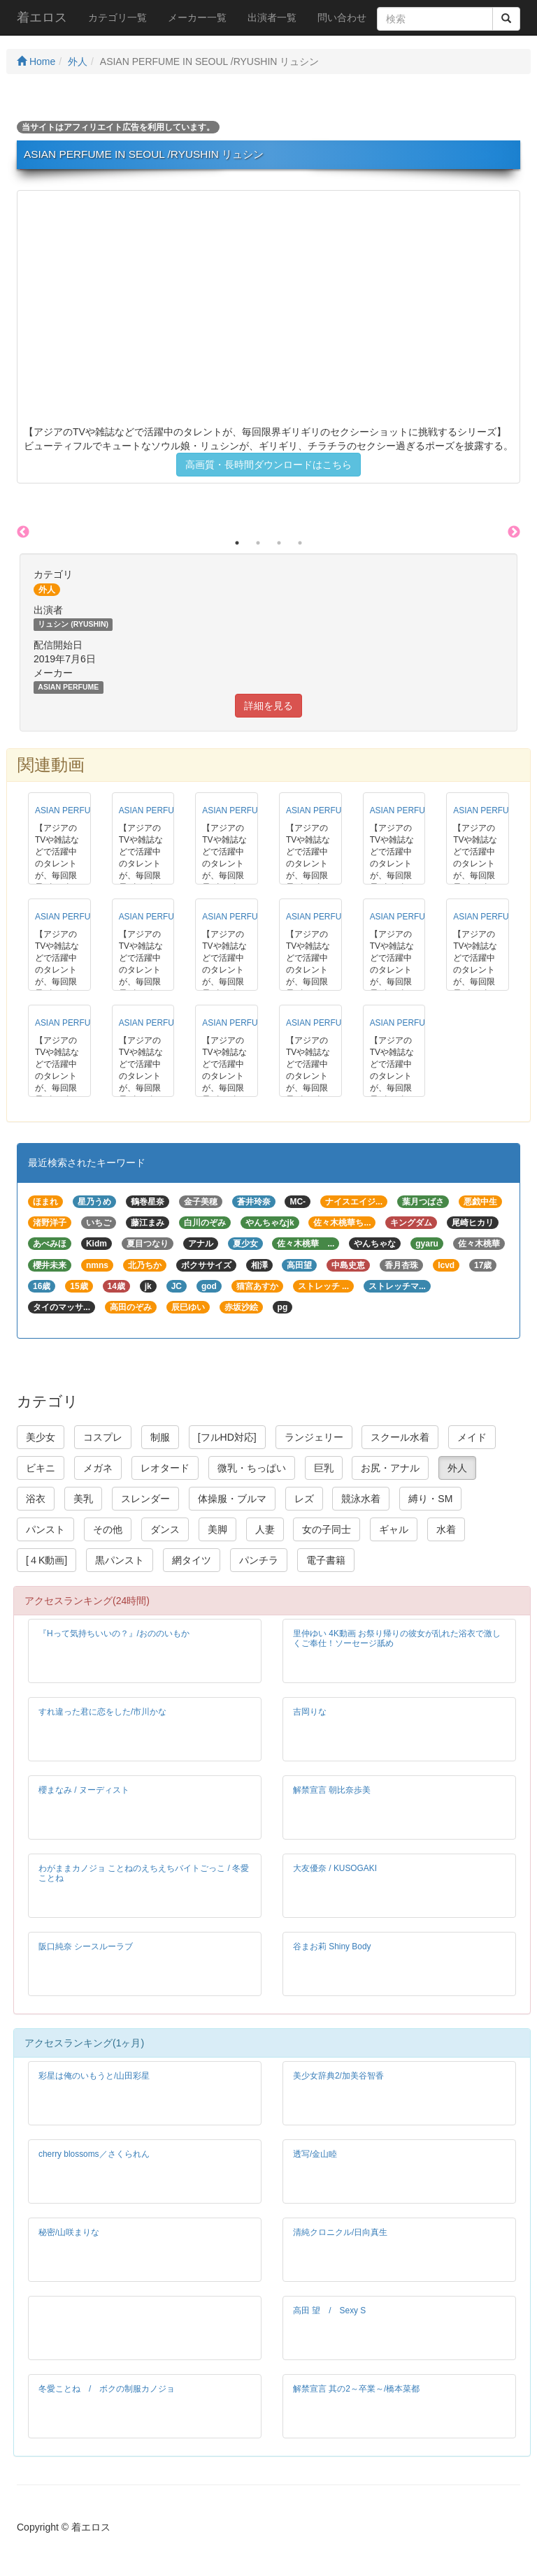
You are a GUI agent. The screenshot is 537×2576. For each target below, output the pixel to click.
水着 (446, 1529)
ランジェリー (314, 1437)
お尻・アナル (390, 1467)
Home (36, 61)
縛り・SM (430, 1498)
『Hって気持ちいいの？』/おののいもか (113, 1633)
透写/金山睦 (315, 2154)
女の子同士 (326, 1529)
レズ (304, 1498)
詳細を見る (268, 705)
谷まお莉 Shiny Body (332, 1946)
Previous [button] (23, 532)
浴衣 (35, 1498)
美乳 (83, 1498)
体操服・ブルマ (232, 1498)
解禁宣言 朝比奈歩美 (332, 1790)
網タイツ (191, 1560)
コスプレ (102, 1437)
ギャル (393, 1529)
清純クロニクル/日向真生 (340, 2232)
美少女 (40, 1437)
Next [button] (514, 532)
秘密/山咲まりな (68, 2232)
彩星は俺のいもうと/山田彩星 (94, 2076)
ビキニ (40, 1467)
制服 (160, 1437)
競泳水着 (360, 1498)
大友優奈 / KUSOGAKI (335, 1868)
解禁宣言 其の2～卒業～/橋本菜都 (356, 2389)
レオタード (165, 1467)
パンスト (45, 1529)
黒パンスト (119, 1560)
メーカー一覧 (197, 17)
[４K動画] (46, 1560)
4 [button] (300, 543)
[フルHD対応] (227, 1437)
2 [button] (258, 543)
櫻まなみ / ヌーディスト (83, 1790)
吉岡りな (310, 1712)
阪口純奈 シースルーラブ (85, 1946)
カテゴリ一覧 (117, 17)
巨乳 (324, 1467)
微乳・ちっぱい (251, 1467)
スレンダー (145, 1498)
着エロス (42, 17)
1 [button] (237, 543)
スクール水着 (400, 1437)
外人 (77, 61)
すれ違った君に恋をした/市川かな (102, 1712)
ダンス (165, 1529)
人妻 (265, 1529)
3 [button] (279, 543)
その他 (107, 1529)
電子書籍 (325, 1560)
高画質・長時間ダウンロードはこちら (268, 464)
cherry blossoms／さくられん (94, 2154)
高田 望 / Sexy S (329, 2310)
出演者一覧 (272, 17)
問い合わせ (341, 17)
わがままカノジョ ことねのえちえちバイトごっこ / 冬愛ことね (143, 1872)
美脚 (217, 1529)
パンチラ (258, 1560)
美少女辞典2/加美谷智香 (338, 2076)
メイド (472, 1437)
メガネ (98, 1467)
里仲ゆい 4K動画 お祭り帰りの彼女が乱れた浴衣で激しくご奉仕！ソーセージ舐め (397, 1638)
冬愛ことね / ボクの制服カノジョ (106, 2389)
